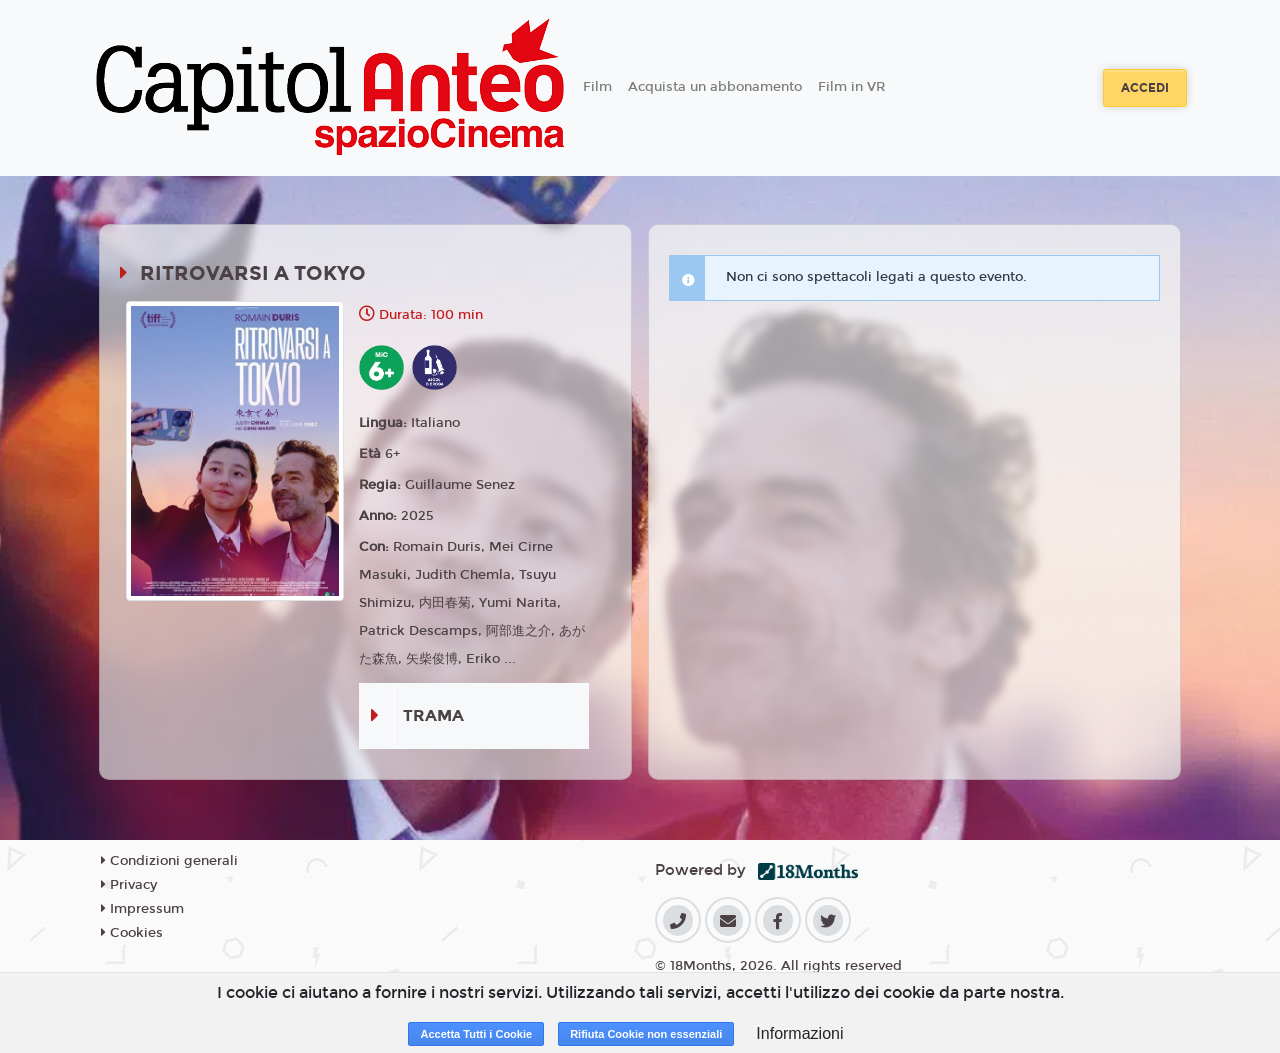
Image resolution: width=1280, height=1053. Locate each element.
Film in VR (851, 87)
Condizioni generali (169, 861)
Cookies (132, 933)
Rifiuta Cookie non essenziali (646, 1034)
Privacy (129, 885)
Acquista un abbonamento (715, 87)
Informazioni (799, 1033)
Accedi (1145, 88)
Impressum (142, 909)
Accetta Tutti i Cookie (476, 1034)
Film (597, 87)
